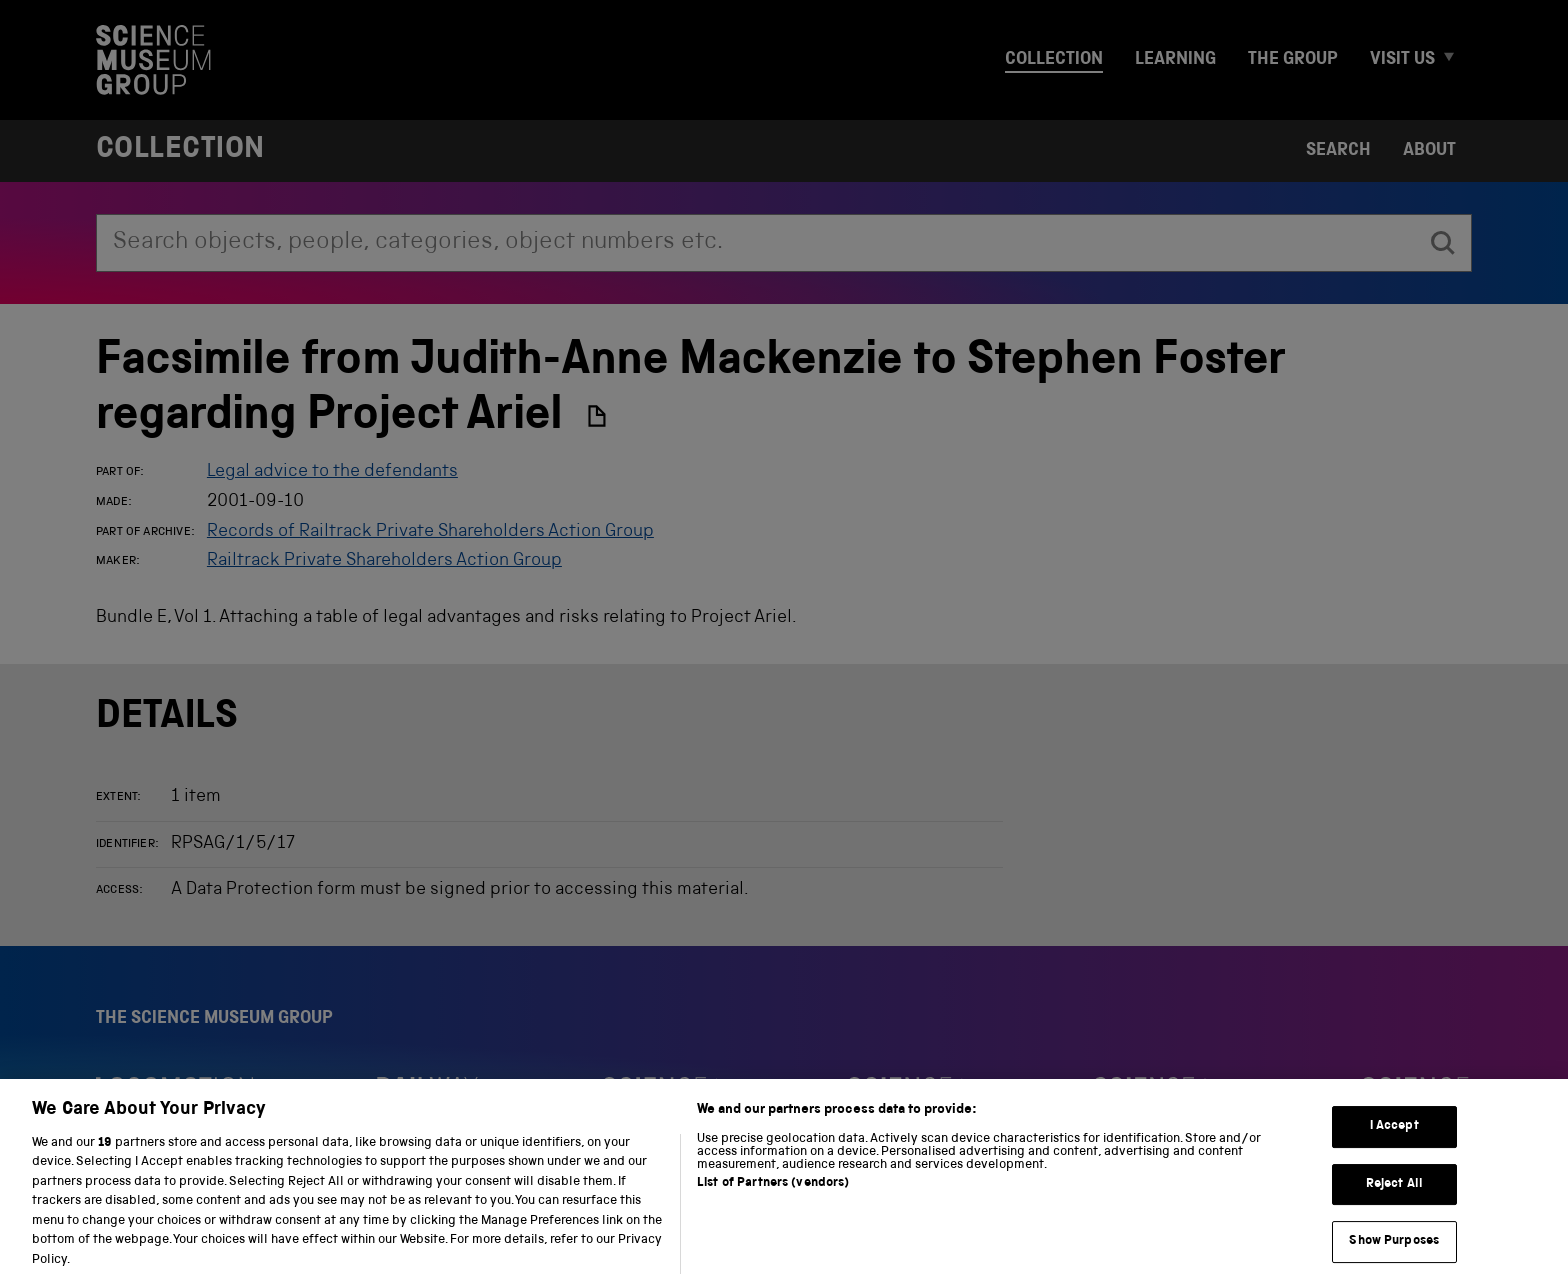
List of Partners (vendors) (773, 1195)
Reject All (1394, 1196)
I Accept (1394, 1138)
